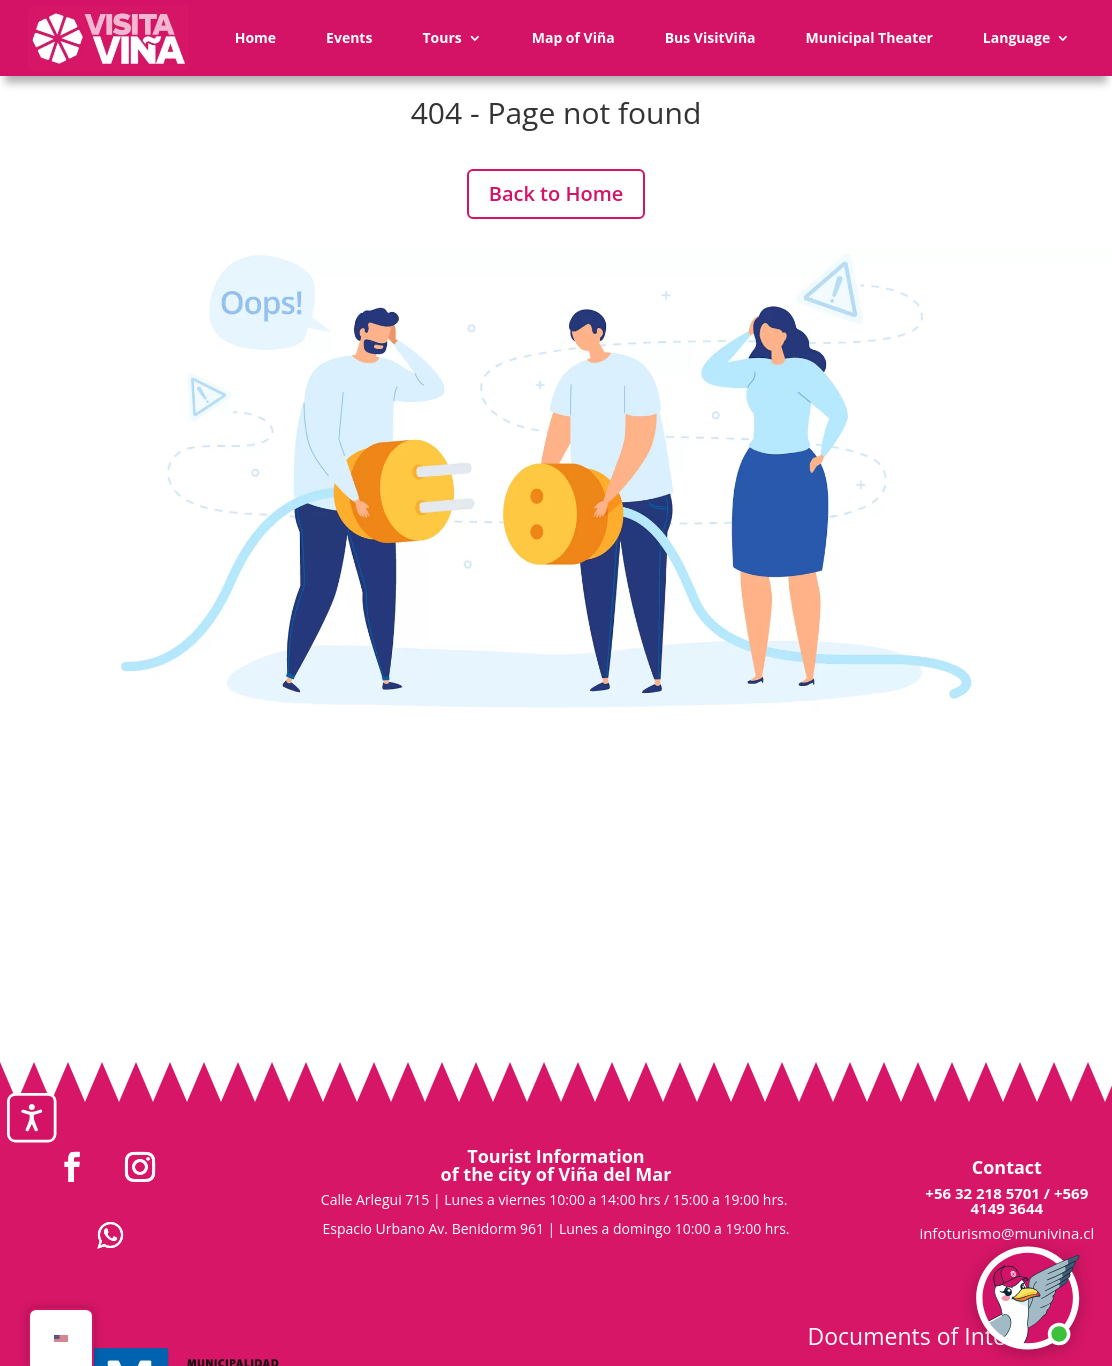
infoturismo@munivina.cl (1006, 1233)
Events (349, 37)
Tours (441, 37)
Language (1016, 37)
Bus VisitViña (710, 37)
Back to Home (556, 193)
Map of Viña (573, 37)
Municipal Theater (869, 37)
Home (255, 37)
